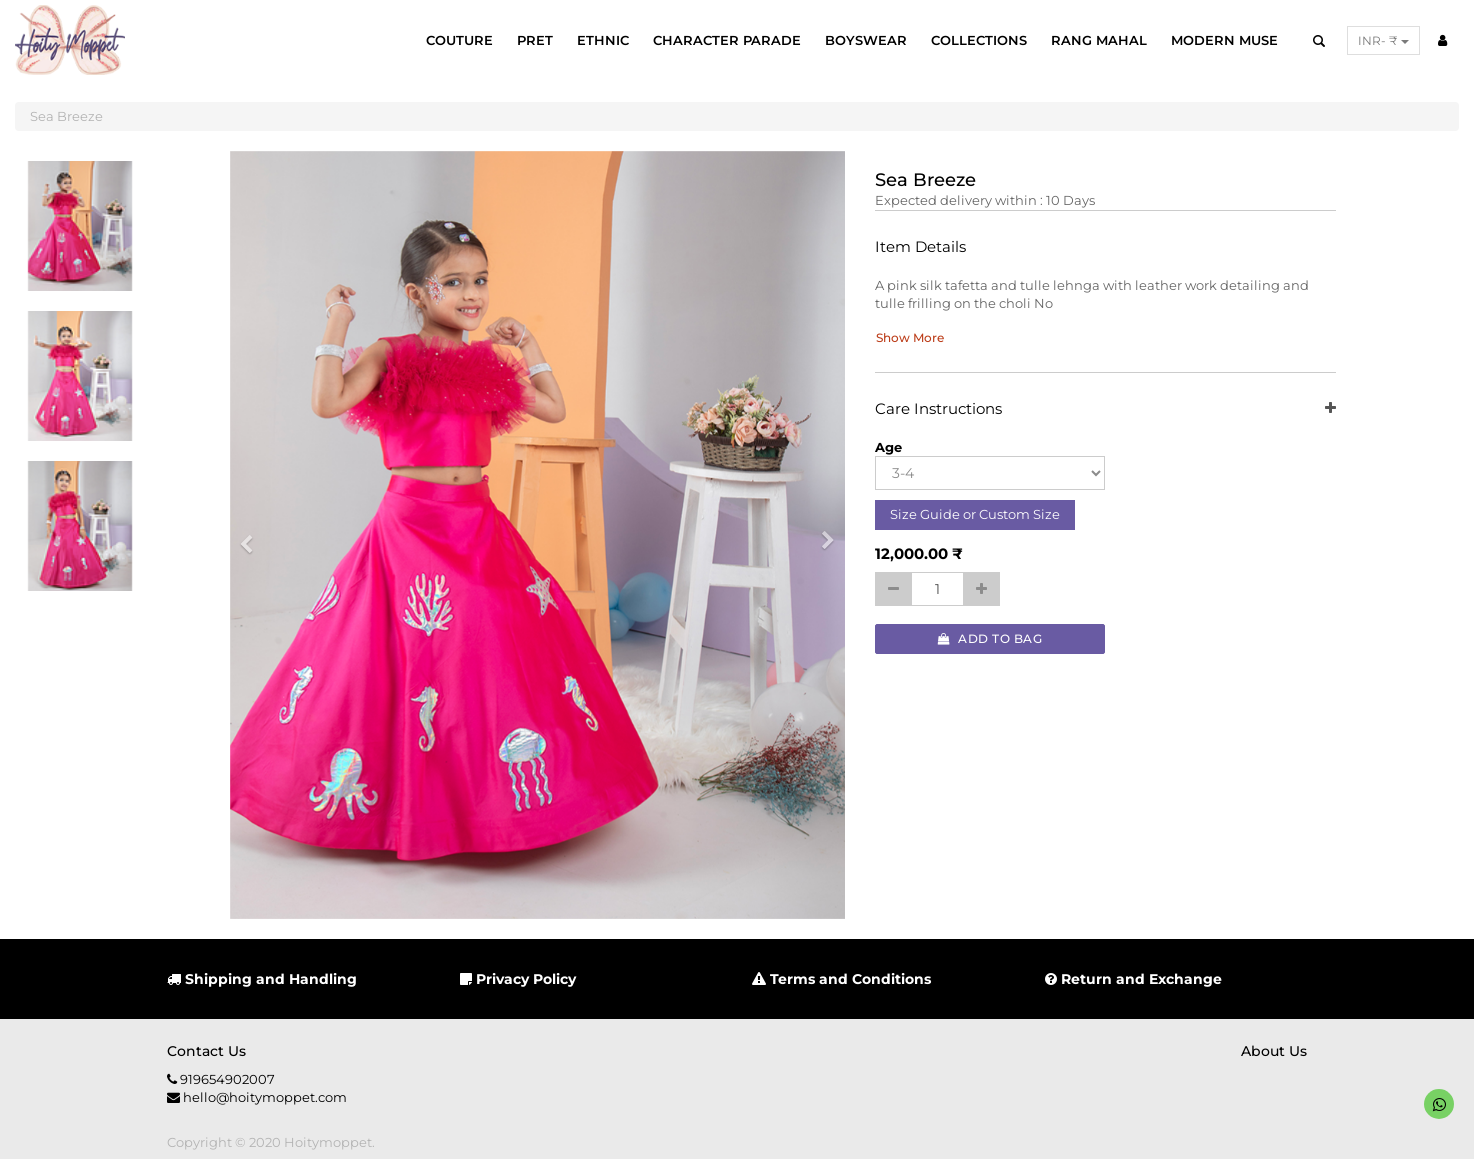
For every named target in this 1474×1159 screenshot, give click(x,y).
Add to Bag (990, 638)
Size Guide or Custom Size (975, 514)
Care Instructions (1105, 409)
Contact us (206, 1051)
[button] (253, 535)
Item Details (920, 247)
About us (1274, 1051)
